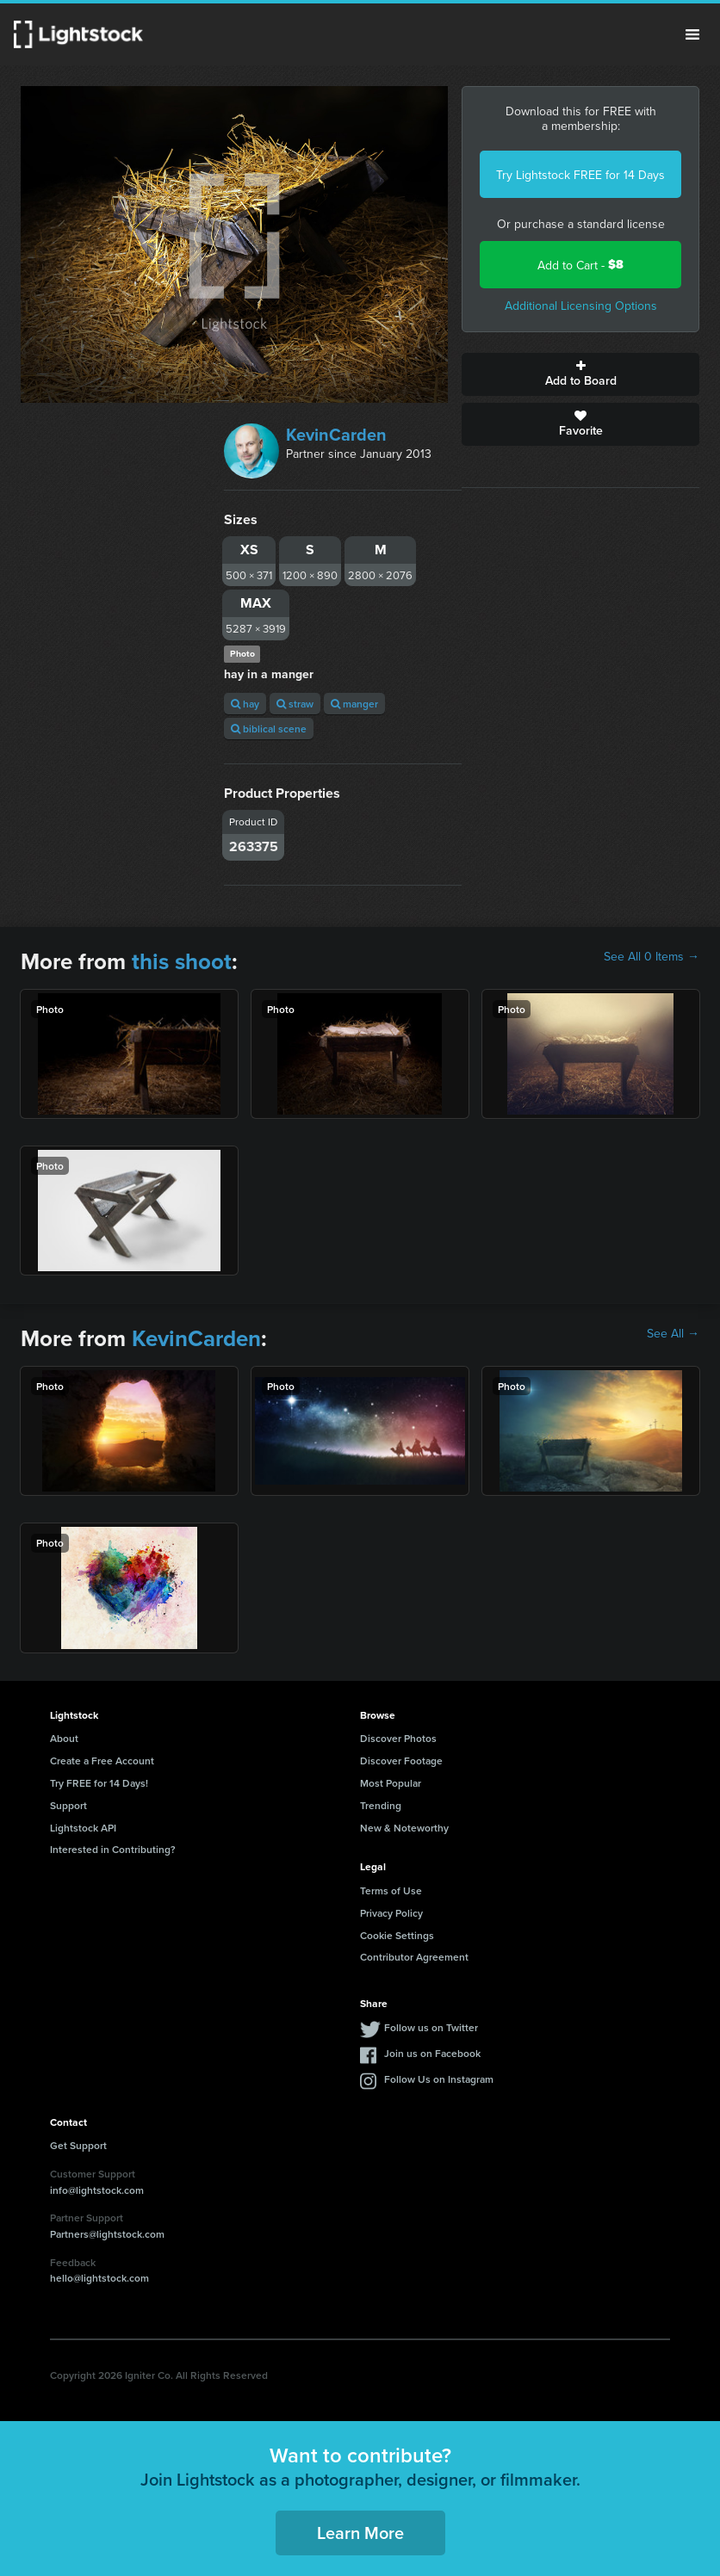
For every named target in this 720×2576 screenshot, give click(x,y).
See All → (673, 1333)
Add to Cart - (580, 265)
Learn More (360, 2532)
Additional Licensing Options (581, 305)
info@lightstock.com (97, 2190)
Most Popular (390, 1783)
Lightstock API (83, 1827)
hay (245, 703)
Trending (380, 1805)
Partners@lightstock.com (107, 2234)
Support (68, 1805)
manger (354, 703)
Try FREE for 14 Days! (99, 1783)
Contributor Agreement (414, 1956)
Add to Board (580, 374)
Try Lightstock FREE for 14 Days (580, 174)
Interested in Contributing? (113, 1849)
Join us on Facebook (432, 2053)
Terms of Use (391, 1890)
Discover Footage (401, 1760)
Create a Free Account (102, 1760)
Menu (692, 34)
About (64, 1738)
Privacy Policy (391, 1913)
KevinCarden (336, 434)
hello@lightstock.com (99, 2277)
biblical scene (269, 728)
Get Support (78, 2145)
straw (294, 703)
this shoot (182, 961)
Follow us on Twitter (431, 2027)
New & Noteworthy (404, 1827)
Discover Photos (398, 1738)
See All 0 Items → (651, 956)
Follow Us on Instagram (438, 2079)
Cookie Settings (397, 1935)
